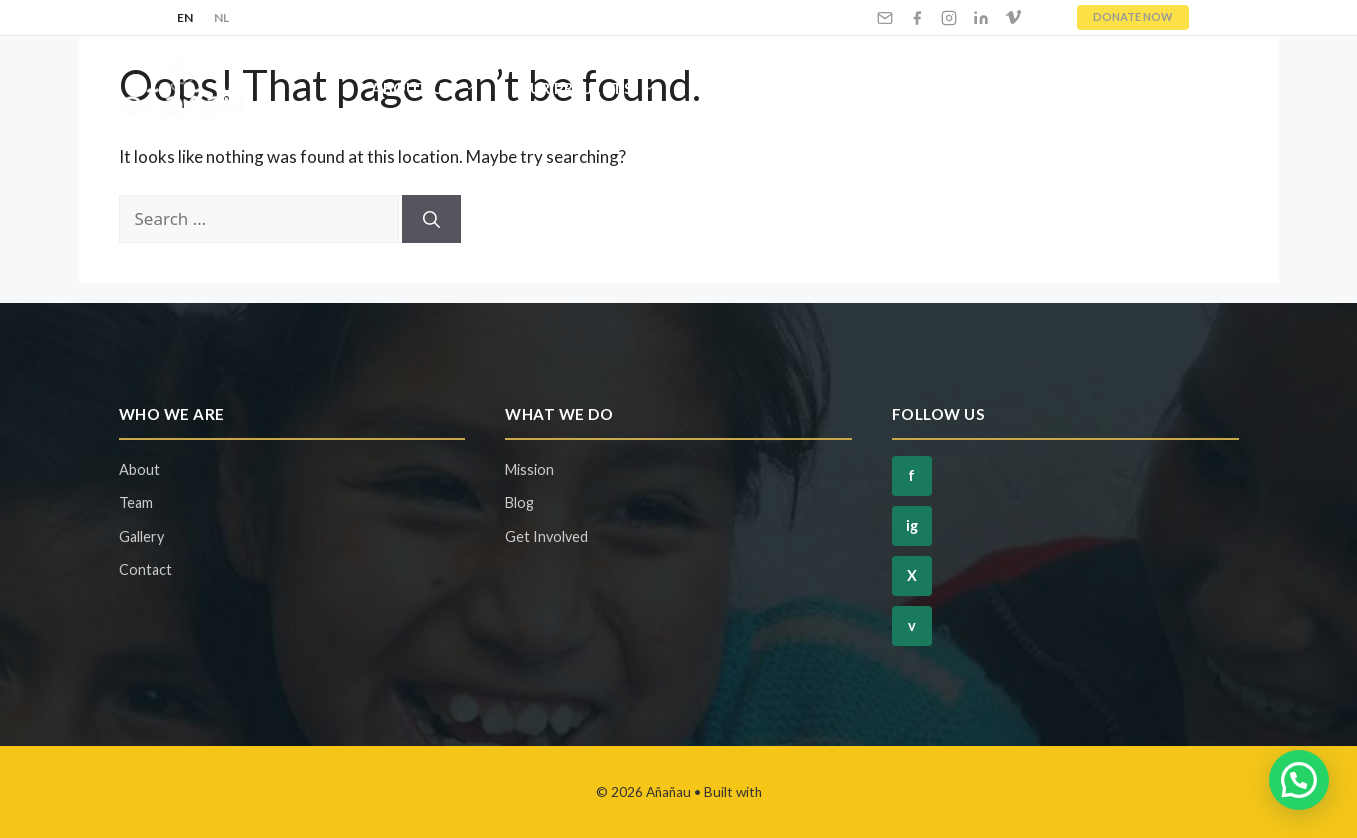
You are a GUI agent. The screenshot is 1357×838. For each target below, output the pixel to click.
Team (136, 502)
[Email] (885, 18)
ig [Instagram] (912, 525)
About (139, 469)
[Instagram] (949, 18)
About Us (434, 88)
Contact (1179, 88)
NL (222, 17)
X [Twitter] (912, 575)
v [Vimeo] (912, 625)
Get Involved (778, 88)
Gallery (141, 536)
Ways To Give (958, 88)
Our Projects (597, 88)
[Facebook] (917, 18)
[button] (1299, 780)
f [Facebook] (911, 475)
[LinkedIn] (981, 18)
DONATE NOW (1133, 16)
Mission (529, 469)
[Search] (431, 219)
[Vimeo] (1013, 18)
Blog (1078, 88)
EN (185, 17)
